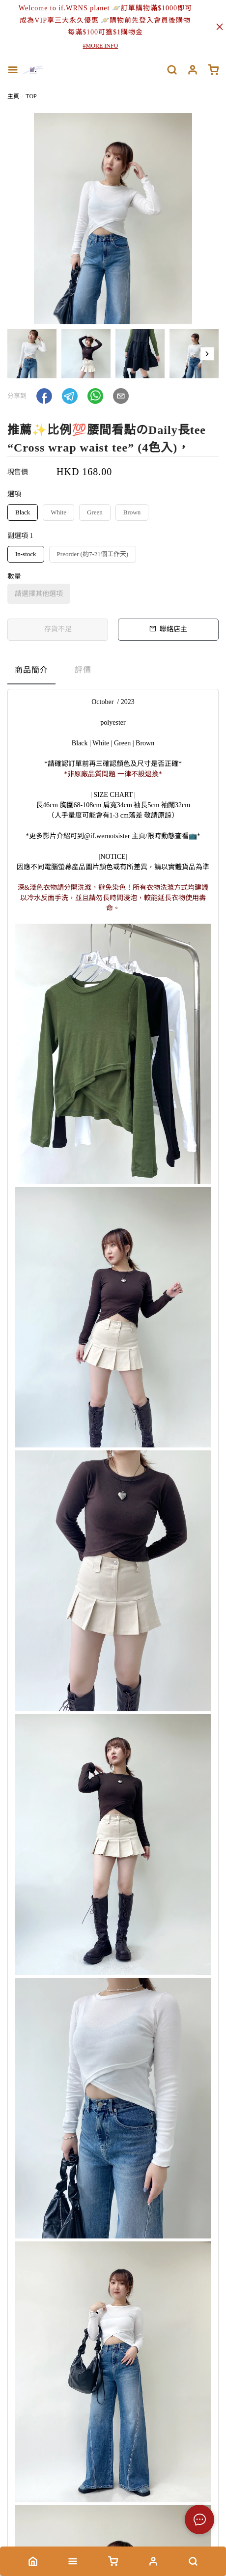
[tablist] (113, 672)
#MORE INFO (100, 45)
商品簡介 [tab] (31, 670)
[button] (207, 354)
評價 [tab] (83, 670)
